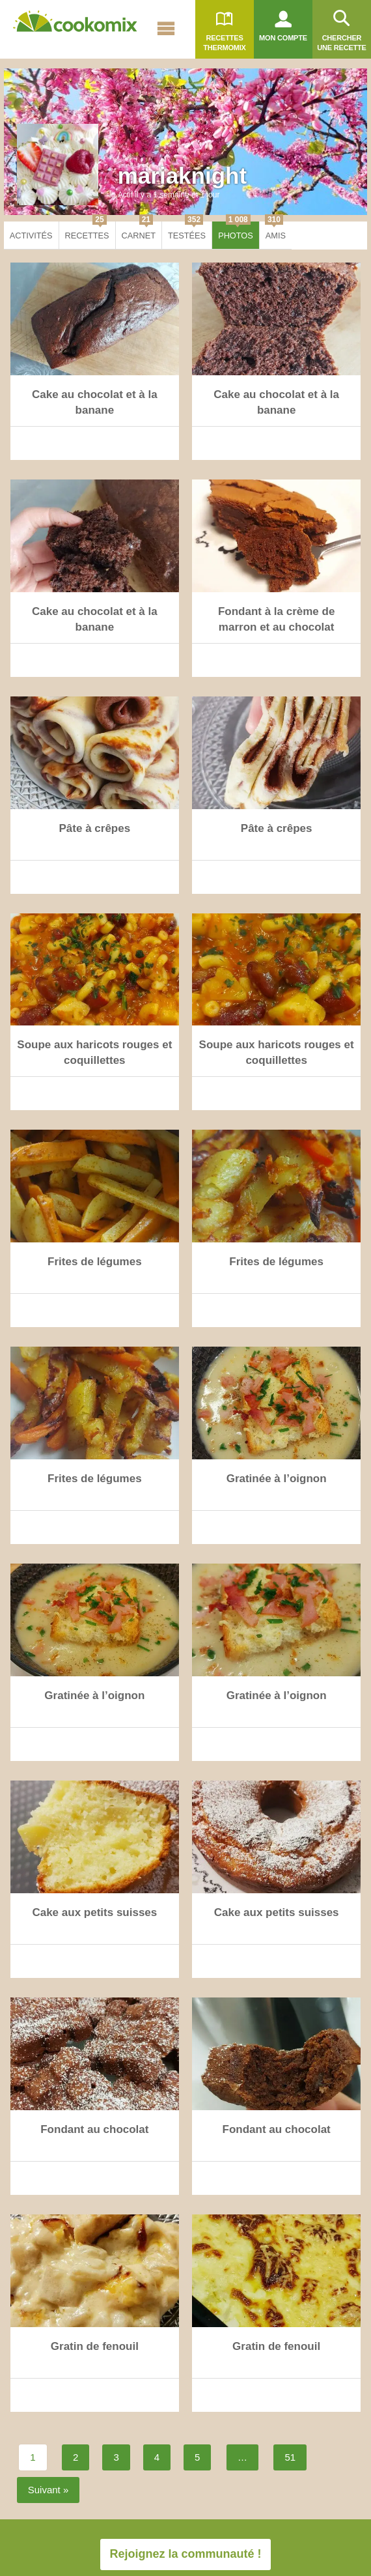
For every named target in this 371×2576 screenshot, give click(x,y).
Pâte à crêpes (95, 828)
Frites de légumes (95, 1261)
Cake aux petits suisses (94, 1912)
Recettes (87, 231)
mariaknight (182, 175)
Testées (187, 231)
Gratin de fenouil (95, 2346)
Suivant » (48, 2489)
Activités (31, 235)
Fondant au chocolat (94, 2129)
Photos (235, 231)
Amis (275, 231)
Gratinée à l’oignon (277, 1478)
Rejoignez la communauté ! (185, 2553)
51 (289, 2457)
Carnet (139, 231)
